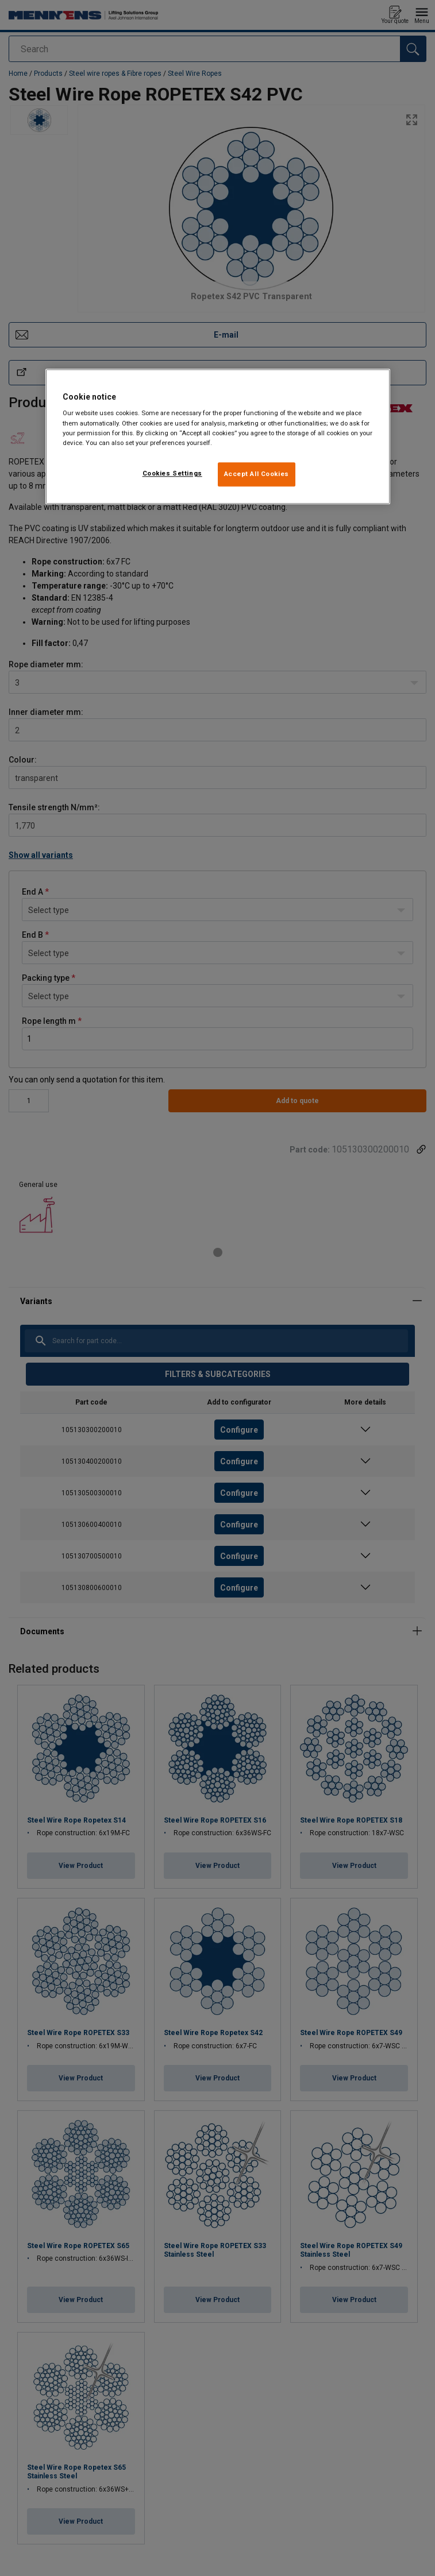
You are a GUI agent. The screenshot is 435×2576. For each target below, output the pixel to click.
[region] (217, 436)
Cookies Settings (172, 473)
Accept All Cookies (256, 474)
